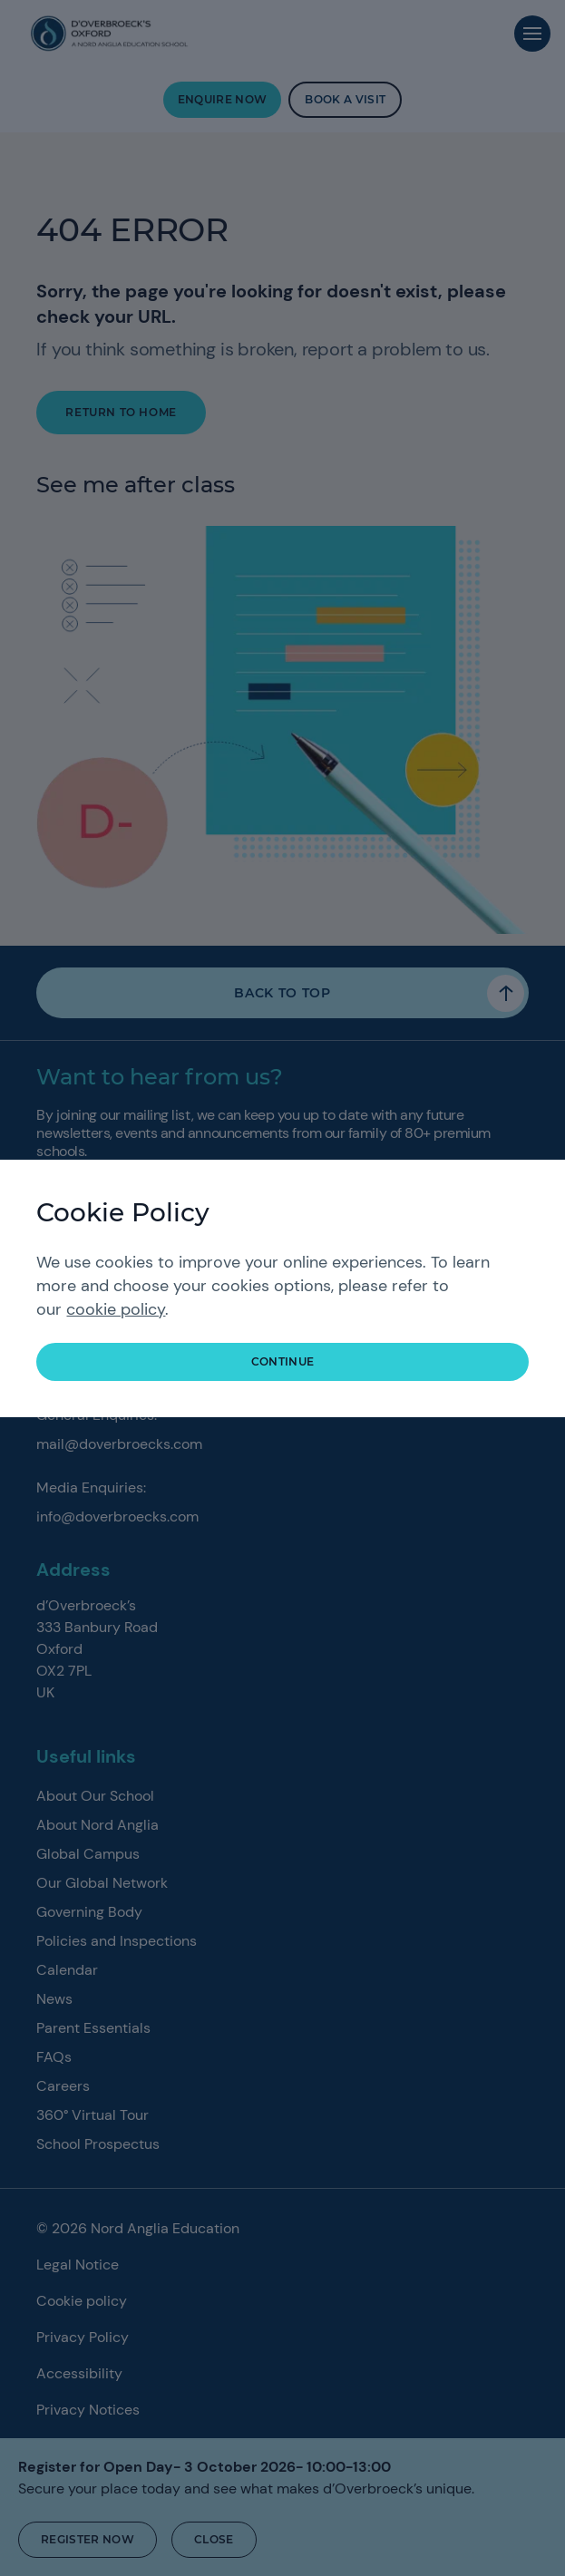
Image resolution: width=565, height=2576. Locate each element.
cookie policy (115, 1309)
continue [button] (283, 1361)
